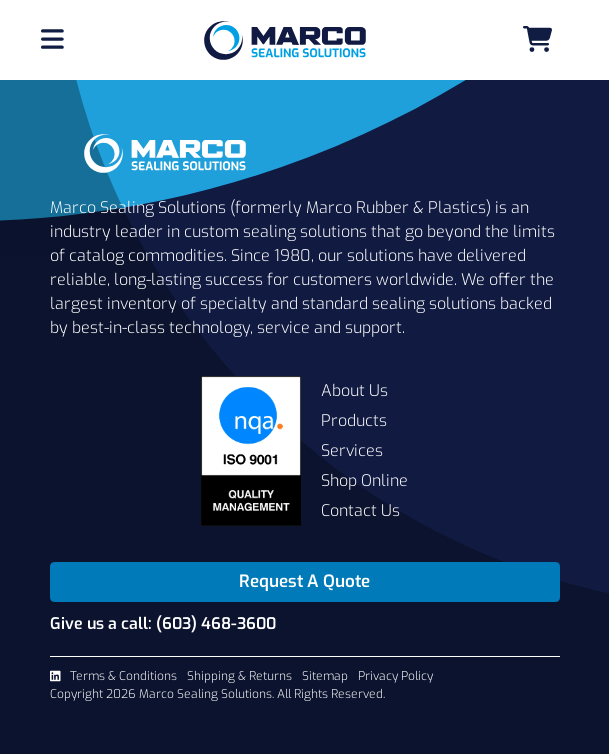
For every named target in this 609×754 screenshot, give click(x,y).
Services (352, 450)
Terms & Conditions (123, 676)
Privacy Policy (395, 676)
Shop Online (364, 480)
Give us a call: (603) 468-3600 (163, 623)
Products (354, 420)
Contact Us (360, 510)
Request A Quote (304, 581)
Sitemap (325, 676)
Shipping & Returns (239, 676)
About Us (354, 390)
